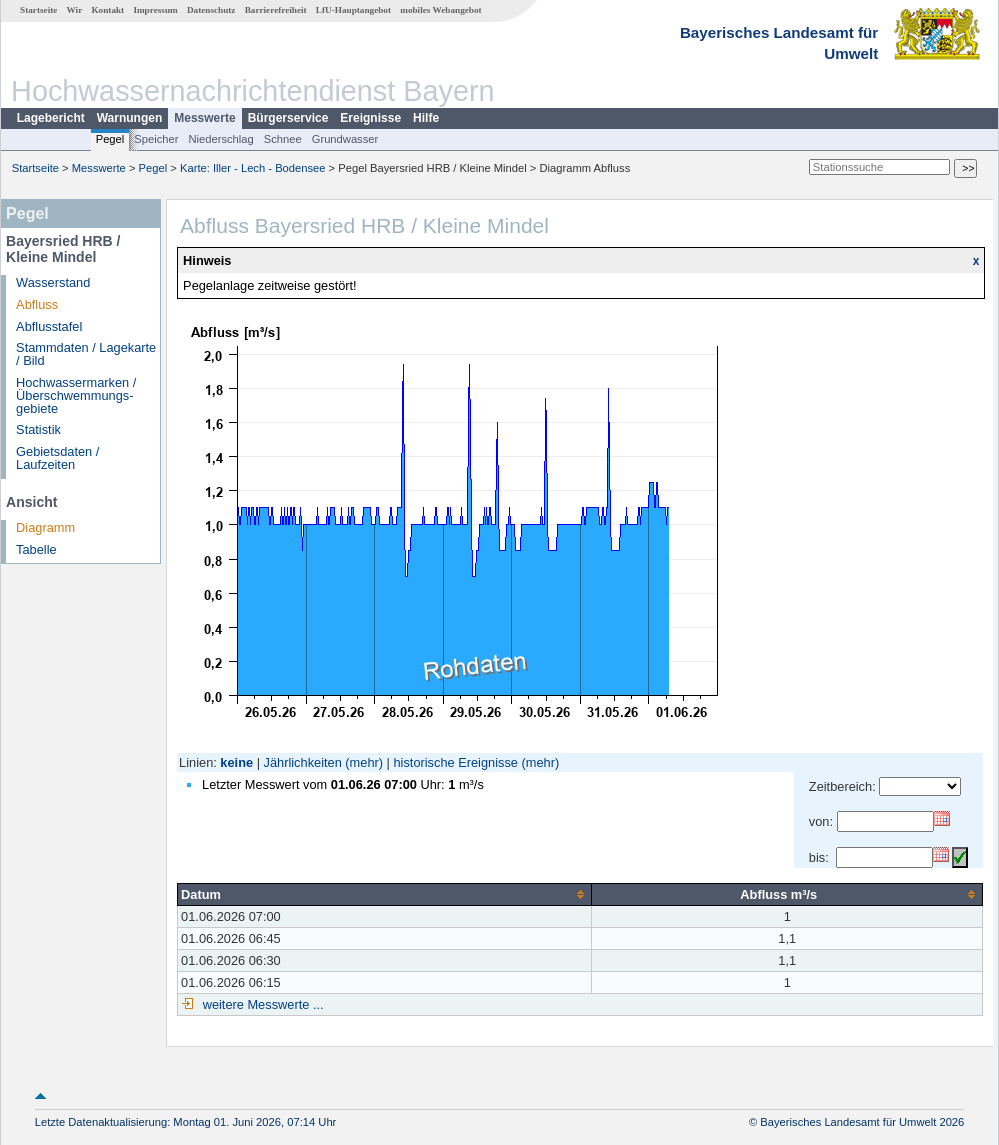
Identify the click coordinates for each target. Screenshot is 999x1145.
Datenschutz (211, 10)
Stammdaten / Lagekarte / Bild (86, 354)
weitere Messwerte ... (261, 1004)
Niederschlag (220, 139)
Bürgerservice (288, 118)
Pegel (110, 139)
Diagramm (45, 527)
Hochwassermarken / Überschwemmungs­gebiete (76, 395)
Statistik (38, 429)
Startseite (38, 10)
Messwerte (204, 118)
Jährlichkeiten (303, 762)
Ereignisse (370, 118)
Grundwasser (345, 139)
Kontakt (107, 10)
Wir (75, 10)
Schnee (283, 139)
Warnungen (130, 118)
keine (236, 762)
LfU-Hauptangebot (353, 10)
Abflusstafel (49, 326)
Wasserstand (53, 282)
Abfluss (37, 304)
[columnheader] (385, 894)
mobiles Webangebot (440, 10)
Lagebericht (51, 118)
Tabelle (36, 549)
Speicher (156, 139)
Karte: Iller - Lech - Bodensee (253, 168)
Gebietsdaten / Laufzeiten (57, 458)
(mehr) (364, 762)
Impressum (155, 10)
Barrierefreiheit (276, 10)
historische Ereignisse (455, 762)
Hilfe (426, 118)
